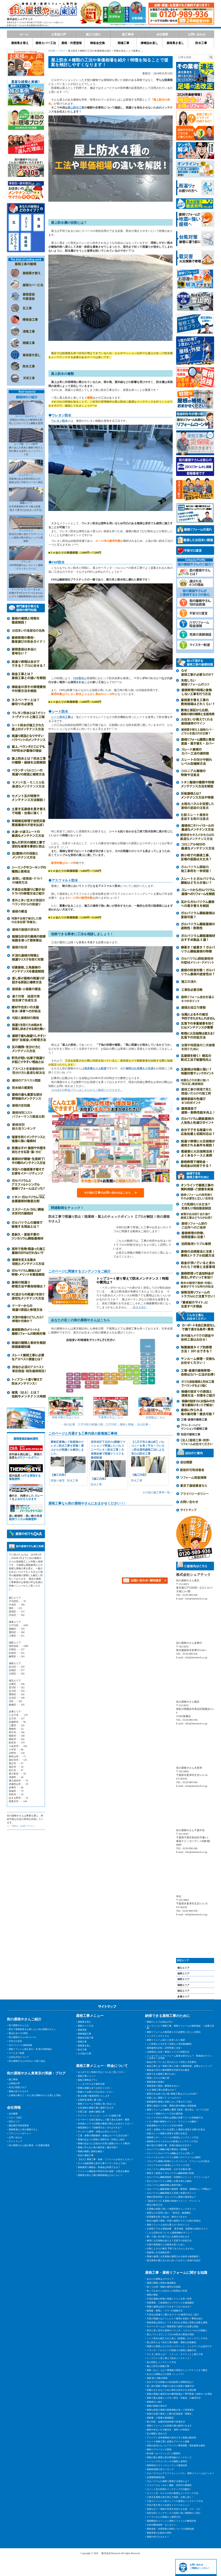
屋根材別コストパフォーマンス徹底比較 (167, 2465)
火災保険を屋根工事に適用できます (96, 2107)
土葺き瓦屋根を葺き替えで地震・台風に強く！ (170, 2497)
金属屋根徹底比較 (156, 2477)
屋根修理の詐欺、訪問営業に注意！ (165, 2048)
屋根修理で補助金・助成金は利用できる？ (99, 2167)
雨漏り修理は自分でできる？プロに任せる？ (169, 2306)
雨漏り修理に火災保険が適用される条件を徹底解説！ (174, 2256)
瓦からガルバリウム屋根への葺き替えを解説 (169, 2181)
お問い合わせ (197, 34)
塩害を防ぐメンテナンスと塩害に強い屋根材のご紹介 (174, 2513)
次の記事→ (144, 1424)
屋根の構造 (152, 2294)
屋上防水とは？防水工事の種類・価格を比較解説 (171, 2342)
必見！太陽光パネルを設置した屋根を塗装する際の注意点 (176, 2129)
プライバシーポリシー (20, 2133)
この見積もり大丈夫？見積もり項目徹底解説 (169, 2044)
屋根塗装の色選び (156, 2082)
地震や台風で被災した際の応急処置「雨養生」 (170, 2413)
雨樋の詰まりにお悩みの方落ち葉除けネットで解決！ (105, 2143)
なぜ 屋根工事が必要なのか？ (161, 2090)
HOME (51, 51)
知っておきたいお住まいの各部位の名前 (167, 2290)
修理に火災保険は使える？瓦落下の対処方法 (169, 2240)
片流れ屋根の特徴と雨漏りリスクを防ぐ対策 (169, 2298)
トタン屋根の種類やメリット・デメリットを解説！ (172, 2121)
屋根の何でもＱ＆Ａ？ (158, 2536)
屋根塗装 (82, 2029)
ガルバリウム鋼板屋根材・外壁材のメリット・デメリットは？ (178, 2177)
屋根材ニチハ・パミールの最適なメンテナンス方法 (172, 2137)
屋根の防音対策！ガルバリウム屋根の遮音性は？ (171, 2197)
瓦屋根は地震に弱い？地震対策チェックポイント (171, 2209)
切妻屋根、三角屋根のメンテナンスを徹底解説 (170, 2302)
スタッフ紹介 (15, 2117)
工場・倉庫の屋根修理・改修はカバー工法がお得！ (103, 2135)
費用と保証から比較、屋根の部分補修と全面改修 (171, 2105)
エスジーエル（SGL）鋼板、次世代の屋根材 (169, 2485)
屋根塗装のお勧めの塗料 (159, 2532)
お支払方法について (19, 2057)
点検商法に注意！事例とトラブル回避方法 (168, 2052)
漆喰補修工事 (84, 2033)
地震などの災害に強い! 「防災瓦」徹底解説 (169, 2212)
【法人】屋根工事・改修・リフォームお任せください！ (106, 2159)
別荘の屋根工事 (85, 2155)
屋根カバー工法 (45, 43)
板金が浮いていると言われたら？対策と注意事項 (171, 2062)
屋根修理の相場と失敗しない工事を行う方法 (169, 2101)
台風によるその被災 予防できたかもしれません (170, 2248)
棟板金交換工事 (85, 2037)
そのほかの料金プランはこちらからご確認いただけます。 (87, 1089)
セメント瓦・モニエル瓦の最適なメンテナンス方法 (172, 2493)
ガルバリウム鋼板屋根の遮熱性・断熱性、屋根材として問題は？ (179, 2189)
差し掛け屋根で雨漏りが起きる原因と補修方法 (170, 2386)
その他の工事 (84, 2053)
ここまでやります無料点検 (91, 2084)
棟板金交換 (97, 43)
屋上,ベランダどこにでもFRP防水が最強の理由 (170, 2334)
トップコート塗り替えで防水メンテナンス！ (169, 2358)
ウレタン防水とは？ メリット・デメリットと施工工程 (175, 2354)
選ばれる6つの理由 (18, 2033)
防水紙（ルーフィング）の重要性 (163, 2453)
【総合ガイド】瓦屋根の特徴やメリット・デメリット (174, 2201)
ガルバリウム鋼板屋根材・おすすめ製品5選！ (170, 2169)
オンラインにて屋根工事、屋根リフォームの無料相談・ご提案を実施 (180, 2027)
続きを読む (140, 1307)
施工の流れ (93, 34)
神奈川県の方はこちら (66, 1417)
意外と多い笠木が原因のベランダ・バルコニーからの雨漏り (177, 2330)
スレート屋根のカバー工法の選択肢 (165, 2113)
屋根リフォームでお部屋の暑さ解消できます (169, 2425)
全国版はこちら (155, 1417)
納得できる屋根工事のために (161, 2074)
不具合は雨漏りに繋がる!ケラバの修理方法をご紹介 (173, 2314)
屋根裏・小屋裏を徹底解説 (160, 2417)
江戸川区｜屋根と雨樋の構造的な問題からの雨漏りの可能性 (121, 1424)
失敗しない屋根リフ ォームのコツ (164, 2097)
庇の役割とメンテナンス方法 (161, 2362)
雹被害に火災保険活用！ (159, 2252)
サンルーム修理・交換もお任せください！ (99, 2131)
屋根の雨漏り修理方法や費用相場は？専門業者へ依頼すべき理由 (179, 2394)
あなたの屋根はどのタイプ (160, 2279)
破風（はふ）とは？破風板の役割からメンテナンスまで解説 (177, 2370)
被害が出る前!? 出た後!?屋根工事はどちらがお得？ (172, 2093)
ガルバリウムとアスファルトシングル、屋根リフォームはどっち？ (180, 2473)
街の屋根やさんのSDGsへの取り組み (27, 2061)
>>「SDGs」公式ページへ (21, 1826)
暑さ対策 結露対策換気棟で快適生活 (166, 2421)
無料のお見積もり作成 (139, 1068)
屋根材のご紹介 (154, 2402)
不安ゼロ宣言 (15, 2041)
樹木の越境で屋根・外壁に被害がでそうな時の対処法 (174, 2220)
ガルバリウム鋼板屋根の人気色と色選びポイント (171, 2193)
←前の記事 (68, 1424)
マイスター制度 (16, 2053)
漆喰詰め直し (149, 43)
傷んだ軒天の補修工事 (158, 2366)
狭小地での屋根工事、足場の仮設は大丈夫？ (169, 2145)
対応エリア (14, 2121)
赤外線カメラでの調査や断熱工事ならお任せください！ (106, 2123)
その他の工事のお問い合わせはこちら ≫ (110, 1192)
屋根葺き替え (20, 43)
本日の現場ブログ (18, 2087)
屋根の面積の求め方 (157, 2406)
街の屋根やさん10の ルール (22, 2037)
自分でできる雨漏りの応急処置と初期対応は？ (170, 2382)
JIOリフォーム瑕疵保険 (20, 2045)
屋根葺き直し (175, 43)
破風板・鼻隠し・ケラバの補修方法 (165, 2310)
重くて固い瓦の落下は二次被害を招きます (168, 2236)
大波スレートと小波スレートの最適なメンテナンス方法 (175, 2501)
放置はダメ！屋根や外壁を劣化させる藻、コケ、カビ (174, 2509)
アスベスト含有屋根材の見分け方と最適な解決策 (171, 2437)
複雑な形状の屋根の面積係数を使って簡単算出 (170, 2409)
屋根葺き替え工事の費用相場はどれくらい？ (100, 2175)
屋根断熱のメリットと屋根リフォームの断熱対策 (171, 2521)
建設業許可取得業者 (19, 2125)
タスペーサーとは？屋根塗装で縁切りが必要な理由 (172, 2326)
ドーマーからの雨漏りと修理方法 (163, 2517)
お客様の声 (58, 34)
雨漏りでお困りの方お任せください (96, 2092)
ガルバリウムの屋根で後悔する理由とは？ (168, 2481)
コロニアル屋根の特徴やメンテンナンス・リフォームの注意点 (178, 2161)
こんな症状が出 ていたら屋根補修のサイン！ (169, 2232)
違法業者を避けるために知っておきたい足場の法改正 (174, 2260)
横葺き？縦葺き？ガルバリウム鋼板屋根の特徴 (170, 2173)
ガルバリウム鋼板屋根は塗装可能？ (165, 2185)
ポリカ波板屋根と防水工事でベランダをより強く (102, 2163)
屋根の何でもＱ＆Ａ (19, 2091)
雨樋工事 (123, 43)
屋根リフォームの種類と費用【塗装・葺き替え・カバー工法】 (178, 2109)
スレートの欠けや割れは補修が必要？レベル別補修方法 (175, 2117)
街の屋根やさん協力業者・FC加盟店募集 (29, 2145)
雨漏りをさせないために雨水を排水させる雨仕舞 (171, 2390)
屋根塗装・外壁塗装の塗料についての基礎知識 (170, 2529)
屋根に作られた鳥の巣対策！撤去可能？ (98, 2147)
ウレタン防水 (59, 420)
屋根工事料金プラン (88, 2080)
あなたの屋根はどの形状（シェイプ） (166, 2374)
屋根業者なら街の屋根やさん (23, 2129)
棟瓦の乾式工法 (154, 2205)
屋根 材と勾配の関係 (157, 2378)
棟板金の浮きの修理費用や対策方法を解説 (168, 2070)
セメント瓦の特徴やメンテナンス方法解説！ (169, 2489)
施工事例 (128, 34)
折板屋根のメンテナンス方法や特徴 (165, 2125)
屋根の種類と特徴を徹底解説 (161, 2283)
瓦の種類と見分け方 (157, 2433)
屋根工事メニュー (87, 2076)
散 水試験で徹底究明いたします (94, 2096)
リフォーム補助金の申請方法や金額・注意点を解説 (103, 2171)
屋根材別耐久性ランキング (160, 2469)
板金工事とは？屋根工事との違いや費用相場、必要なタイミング (179, 2066)
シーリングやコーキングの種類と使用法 (167, 2461)
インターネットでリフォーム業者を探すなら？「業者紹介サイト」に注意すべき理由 (180, 2057)
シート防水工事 (60, 717)
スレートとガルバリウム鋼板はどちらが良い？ (170, 2153)
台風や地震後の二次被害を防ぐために (166, 2244)
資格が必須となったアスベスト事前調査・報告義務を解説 (176, 2445)
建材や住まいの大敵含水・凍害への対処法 (168, 2429)
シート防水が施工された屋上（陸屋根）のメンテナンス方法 (177, 2338)
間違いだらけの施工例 (158, 2078)
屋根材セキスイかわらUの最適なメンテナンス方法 (172, 2141)
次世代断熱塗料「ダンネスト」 (162, 2525)
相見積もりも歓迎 (95, 1068)
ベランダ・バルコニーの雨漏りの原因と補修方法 (171, 2350)
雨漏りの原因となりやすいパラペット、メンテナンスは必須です (179, 2346)
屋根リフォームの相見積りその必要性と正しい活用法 (174, 2032)
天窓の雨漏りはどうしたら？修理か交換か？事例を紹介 (175, 2318)
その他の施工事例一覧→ (157, 1492)
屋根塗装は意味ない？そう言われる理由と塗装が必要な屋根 (177, 2322)
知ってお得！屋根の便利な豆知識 (163, 2287)
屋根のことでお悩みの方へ (160, 2022)
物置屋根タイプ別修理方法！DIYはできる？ (100, 2127)
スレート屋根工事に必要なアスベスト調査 (168, 2441)
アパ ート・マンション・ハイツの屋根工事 (99, 2115)
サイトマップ (15, 2141)
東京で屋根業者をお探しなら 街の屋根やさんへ (32, 2029)
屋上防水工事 (76, 107)
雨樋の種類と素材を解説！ (91, 2151)
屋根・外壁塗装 (71, 43)
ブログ (61, 51)
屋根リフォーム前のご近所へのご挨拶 (166, 2040)
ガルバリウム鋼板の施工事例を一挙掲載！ (168, 2149)
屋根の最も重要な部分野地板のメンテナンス (169, 2457)
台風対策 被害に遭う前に (90, 2100)
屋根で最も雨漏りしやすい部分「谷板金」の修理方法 (174, 2398)
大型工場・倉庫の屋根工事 (91, 2111)
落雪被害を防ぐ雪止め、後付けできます (167, 2216)
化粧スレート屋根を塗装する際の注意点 (167, 2133)
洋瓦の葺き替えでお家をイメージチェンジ (168, 2505)
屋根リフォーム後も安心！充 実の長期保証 (30, 2049)
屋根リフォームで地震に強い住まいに (97, 2103)
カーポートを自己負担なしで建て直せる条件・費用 (103, 2119)
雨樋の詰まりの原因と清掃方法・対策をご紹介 (101, 2139)
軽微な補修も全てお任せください (94, 2088)
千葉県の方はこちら (110, 1417)
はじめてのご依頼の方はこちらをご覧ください (101, 2072)
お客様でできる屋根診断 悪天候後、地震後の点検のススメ (179, 2228)
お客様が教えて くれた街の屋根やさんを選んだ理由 (35, 2095)
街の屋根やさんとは (19, 2025)
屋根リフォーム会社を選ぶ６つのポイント (168, 2224)
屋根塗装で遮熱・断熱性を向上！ (163, 2086)
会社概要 (162, 34)
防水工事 (201, 43)
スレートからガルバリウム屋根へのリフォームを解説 (174, 2157)
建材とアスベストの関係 (159, 2449)
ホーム (24, 34)
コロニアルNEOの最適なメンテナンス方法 (168, 2165)
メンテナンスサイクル (158, 2036)
